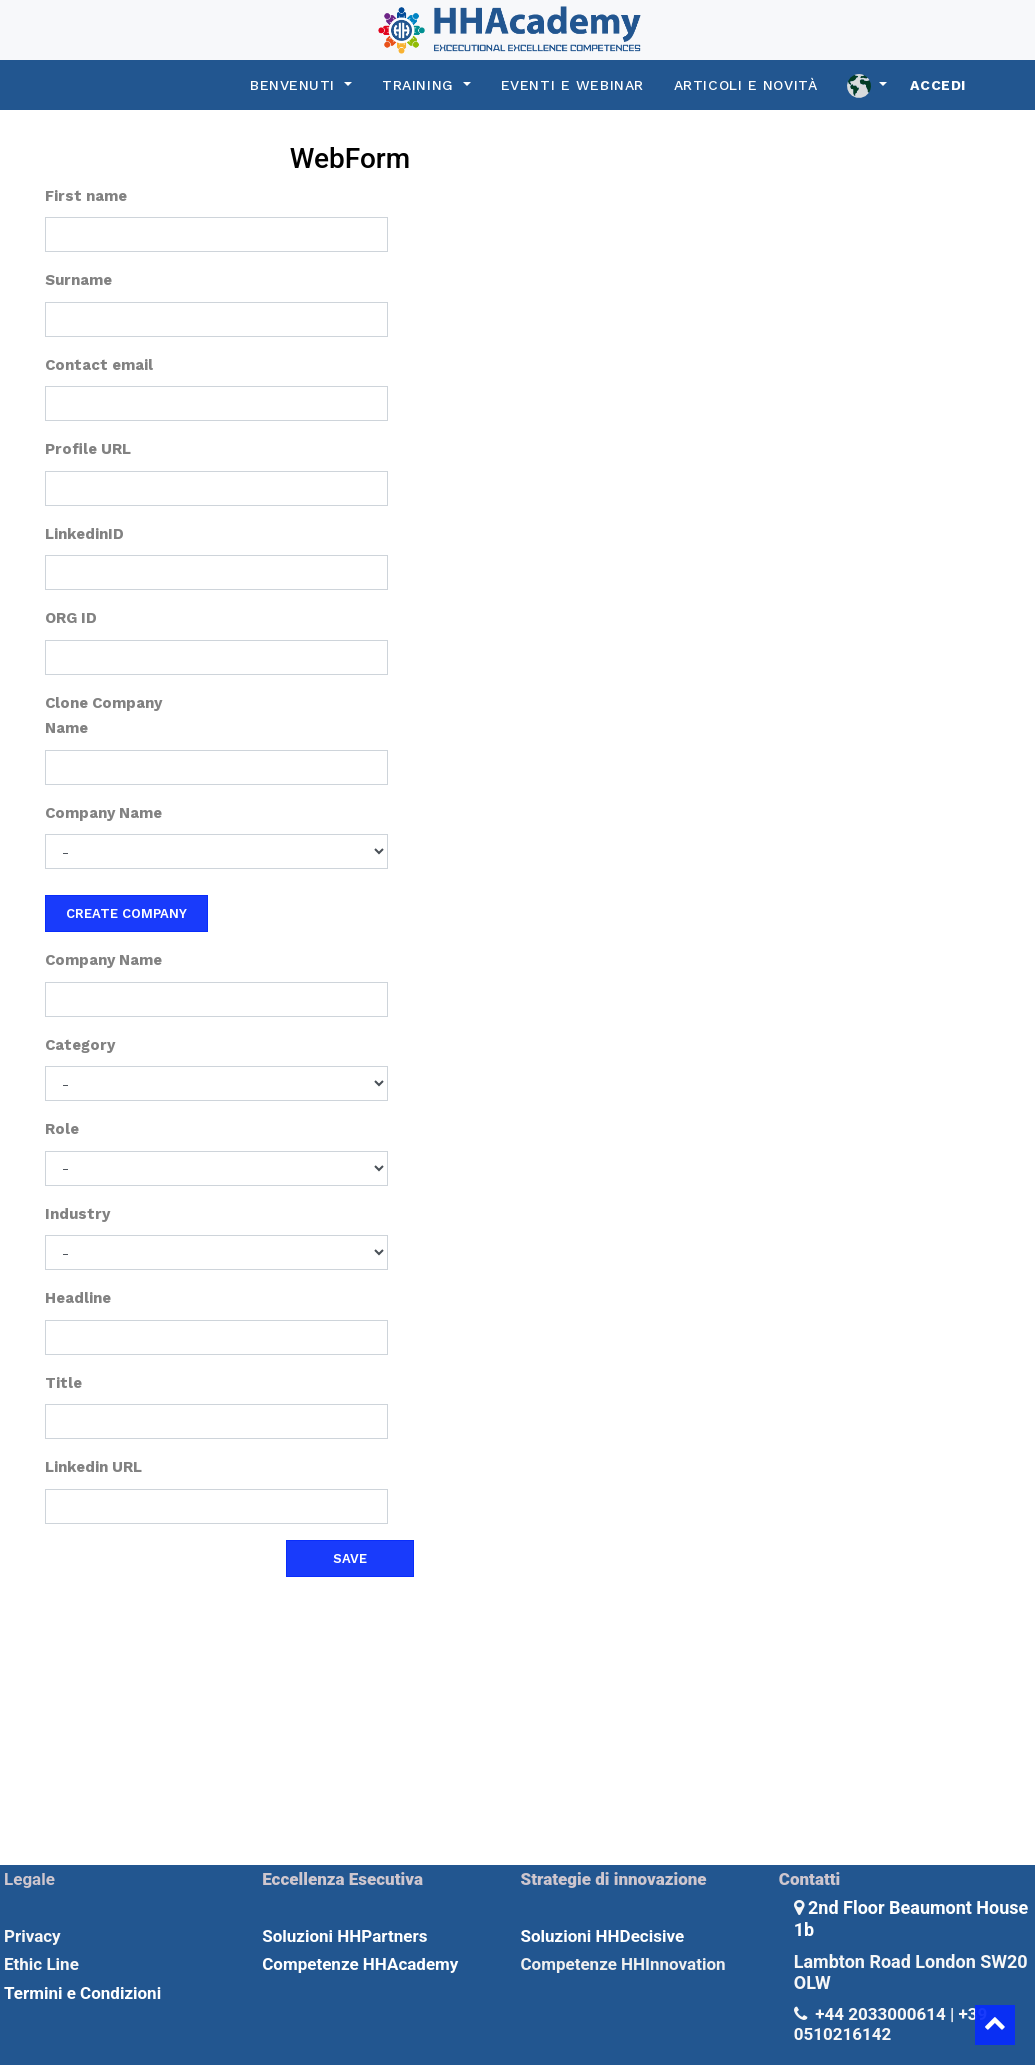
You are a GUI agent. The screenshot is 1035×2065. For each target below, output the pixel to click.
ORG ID (71, 618)
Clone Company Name (103, 716)
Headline (78, 1298)
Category (80, 1045)
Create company (126, 913)
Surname (78, 280)
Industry (77, 1214)
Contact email (99, 365)
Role (62, 1129)
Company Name (103, 813)
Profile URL (88, 449)
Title (63, 1383)
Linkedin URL (93, 1467)
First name (86, 196)
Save (350, 1558)
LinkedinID (84, 534)
